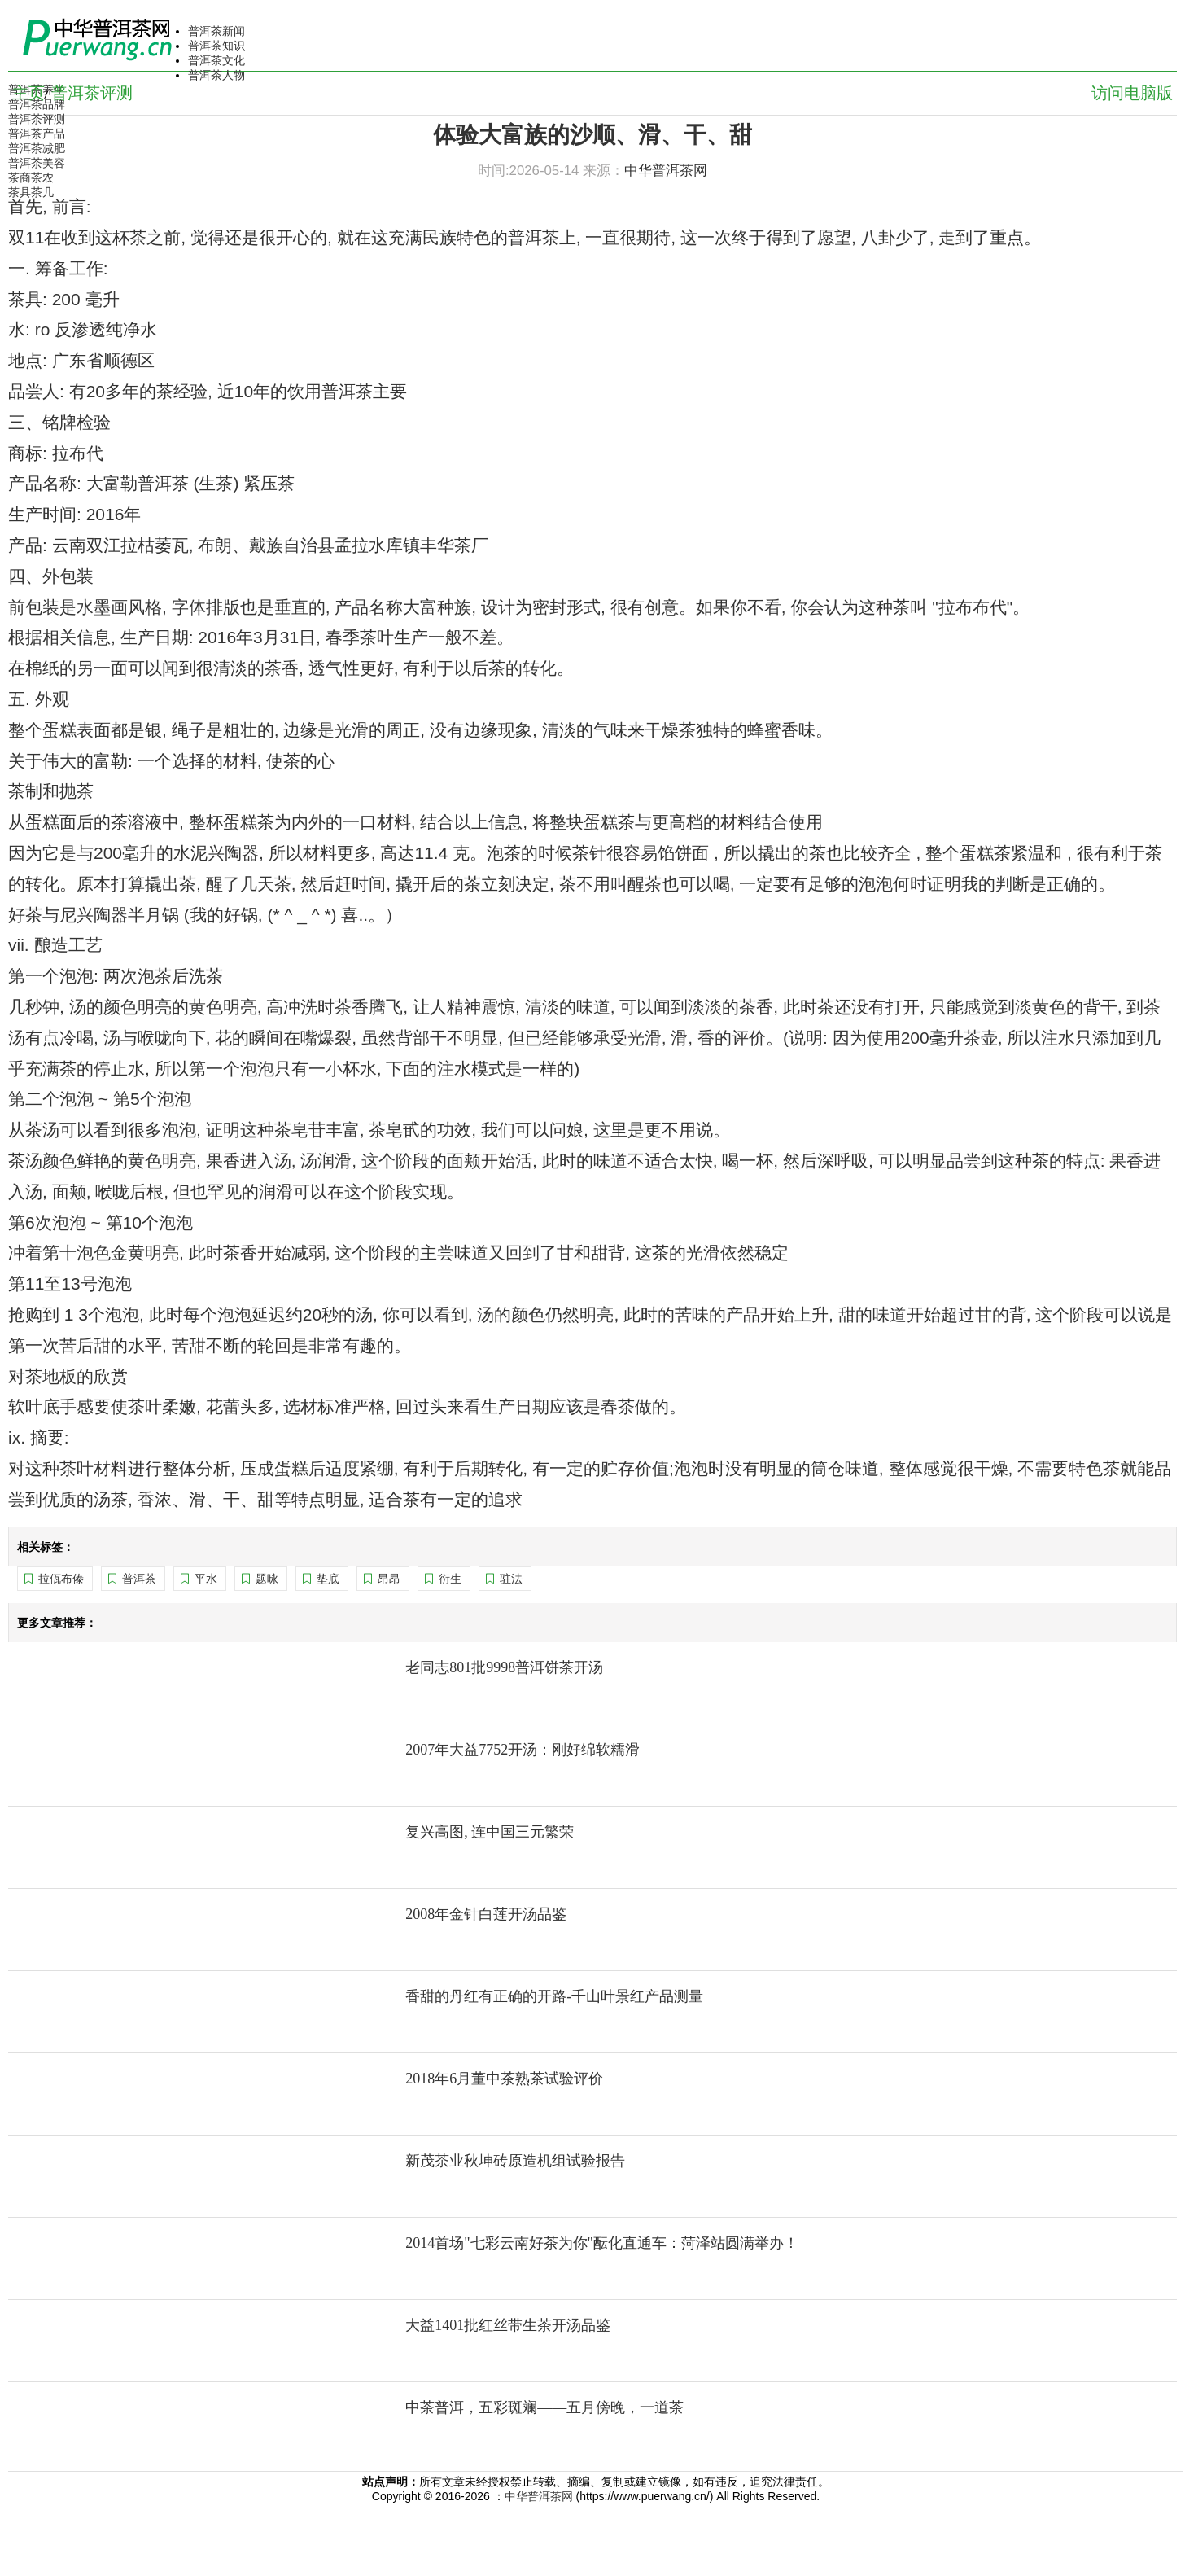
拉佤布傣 (61, 1578)
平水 (206, 1578)
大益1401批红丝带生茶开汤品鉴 (507, 2325)
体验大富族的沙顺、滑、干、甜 (592, 134)
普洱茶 (139, 1578)
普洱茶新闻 (216, 30)
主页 (28, 93)
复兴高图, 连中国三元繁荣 (489, 1832)
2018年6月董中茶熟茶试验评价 (504, 2078)
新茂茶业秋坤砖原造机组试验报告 (515, 2161)
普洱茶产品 (36, 133)
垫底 (328, 1578)
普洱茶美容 (36, 162)
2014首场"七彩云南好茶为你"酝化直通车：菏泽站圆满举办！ (601, 2243)
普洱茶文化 (216, 60)
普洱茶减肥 (36, 148)
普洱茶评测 (36, 118)
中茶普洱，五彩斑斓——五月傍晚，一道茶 (544, 2407)
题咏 (267, 1578)
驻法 (511, 1578)
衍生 (450, 1578)
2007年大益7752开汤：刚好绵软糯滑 (522, 1749)
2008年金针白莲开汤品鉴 (485, 1914)
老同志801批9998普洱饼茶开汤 (504, 1667)
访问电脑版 (1132, 93)
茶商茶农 (31, 177)
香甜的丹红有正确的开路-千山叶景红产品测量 (554, 1996)
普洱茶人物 (216, 74)
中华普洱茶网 (539, 2496)
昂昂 (389, 1578)
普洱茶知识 (216, 45)
